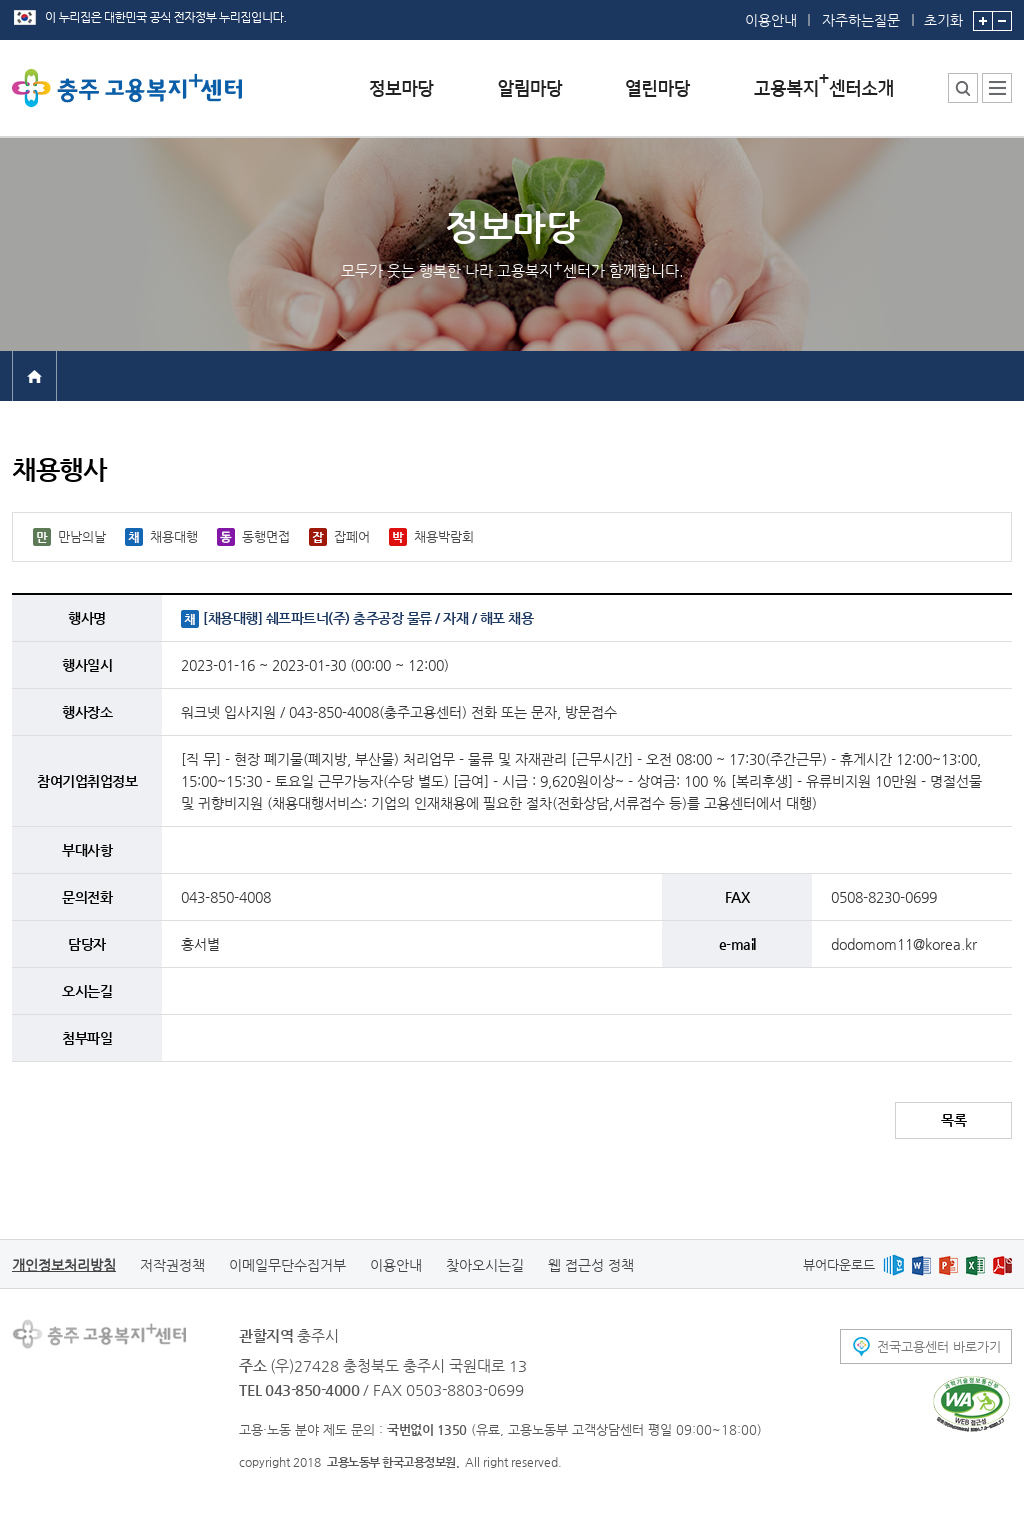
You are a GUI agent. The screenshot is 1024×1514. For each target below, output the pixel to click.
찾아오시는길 (485, 1265)
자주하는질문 (861, 20)
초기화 (943, 14)
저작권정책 (172, 1265)
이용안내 (771, 20)
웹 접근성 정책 (591, 1265)
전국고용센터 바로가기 (939, 1346)
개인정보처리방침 (64, 1265)
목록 (953, 1120)
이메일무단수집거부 (287, 1265)
